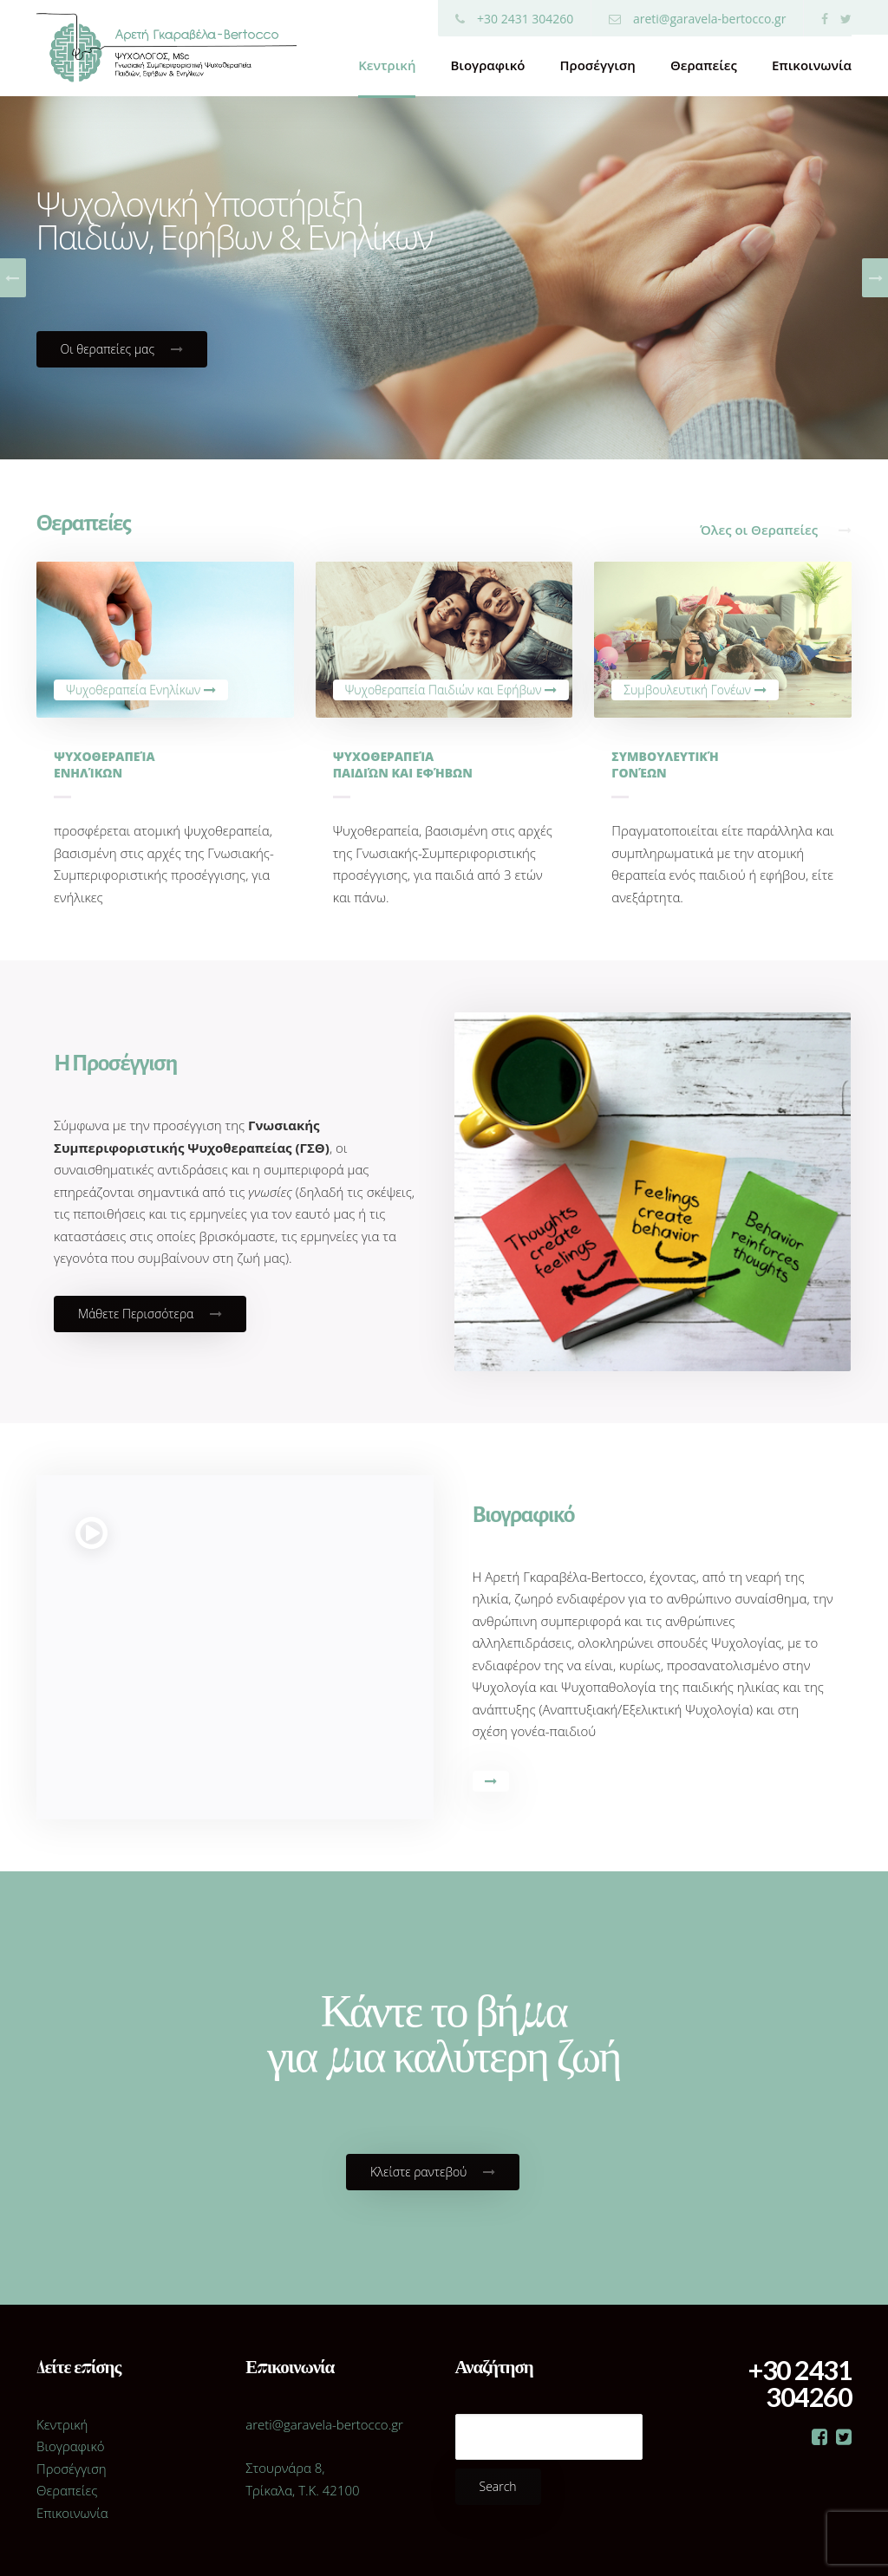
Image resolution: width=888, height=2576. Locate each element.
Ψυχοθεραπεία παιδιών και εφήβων (403, 764)
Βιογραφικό (487, 65)
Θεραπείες (703, 65)
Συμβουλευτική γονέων (664, 764)
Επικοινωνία (812, 65)
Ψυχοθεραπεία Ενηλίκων (141, 689)
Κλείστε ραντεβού (432, 2171)
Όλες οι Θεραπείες (776, 529)
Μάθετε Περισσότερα (150, 1313)
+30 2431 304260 (514, 18)
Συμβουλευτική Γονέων (695, 689)
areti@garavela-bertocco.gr (697, 18)
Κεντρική (386, 65)
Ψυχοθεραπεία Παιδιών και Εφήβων (451, 689)
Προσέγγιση (597, 65)
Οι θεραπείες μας (122, 349)
